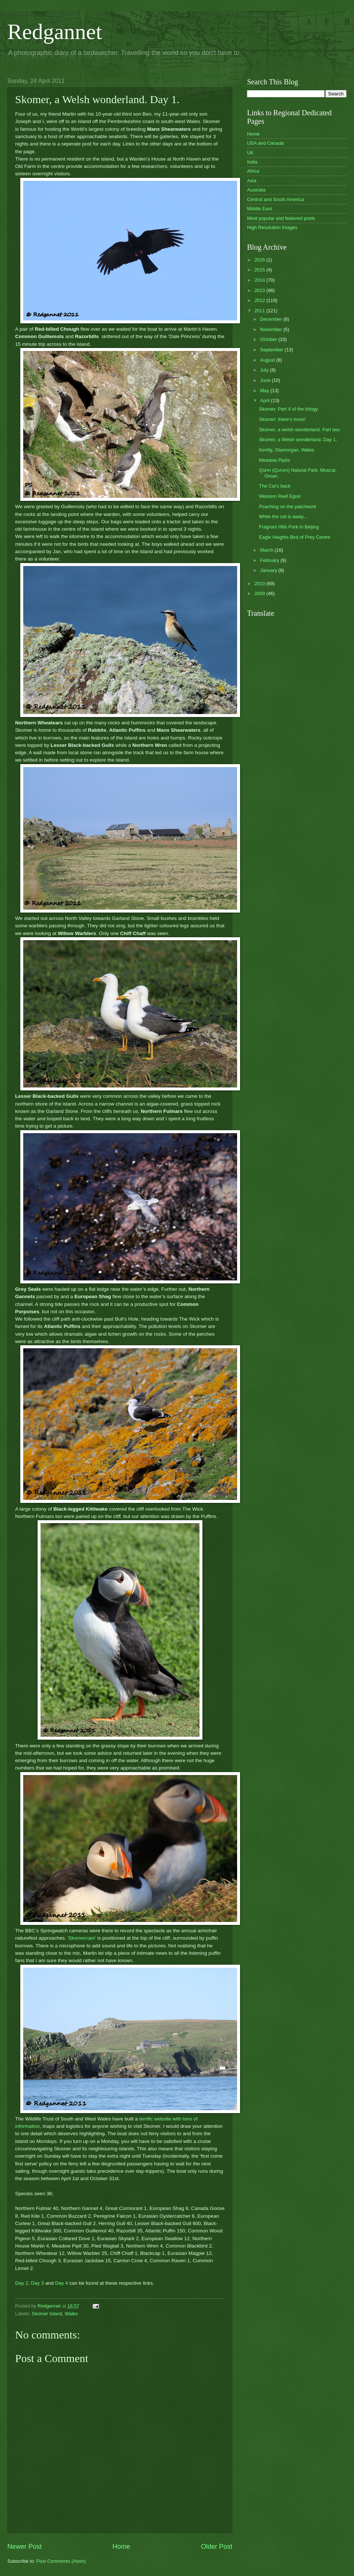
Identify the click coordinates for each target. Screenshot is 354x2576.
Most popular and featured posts (281, 218)
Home (121, 2546)
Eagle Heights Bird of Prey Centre (294, 537)
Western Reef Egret (280, 496)
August (268, 360)
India (252, 162)
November (271, 329)
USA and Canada (265, 143)
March (267, 550)
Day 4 (61, 2283)
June (266, 380)
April (265, 400)
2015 (260, 270)
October (269, 339)
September (272, 349)
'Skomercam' (81, 1938)
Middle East (259, 208)
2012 (260, 300)
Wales (71, 2313)
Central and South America (275, 199)
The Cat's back (274, 486)
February (270, 560)
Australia (256, 190)
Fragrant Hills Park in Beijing (289, 527)
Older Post (216, 2546)
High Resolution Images (272, 227)
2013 (260, 290)
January (269, 570)
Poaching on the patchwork (287, 506)
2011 (260, 310)
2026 (260, 260)
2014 (260, 280)
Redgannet (54, 32)
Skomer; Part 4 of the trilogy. (289, 409)
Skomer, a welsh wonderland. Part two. (300, 429)
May (265, 390)
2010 (260, 583)
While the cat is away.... (283, 516)
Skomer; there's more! (282, 419)
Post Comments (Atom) (61, 2561)
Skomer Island (47, 2313)
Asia (251, 180)
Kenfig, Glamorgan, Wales (286, 450)
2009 (260, 593)
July (265, 370)
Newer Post (24, 2546)
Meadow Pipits (274, 460)
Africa (253, 171)
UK (250, 152)
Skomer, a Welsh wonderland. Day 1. (298, 439)
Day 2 (21, 2283)
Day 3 (37, 2283)
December (271, 319)
